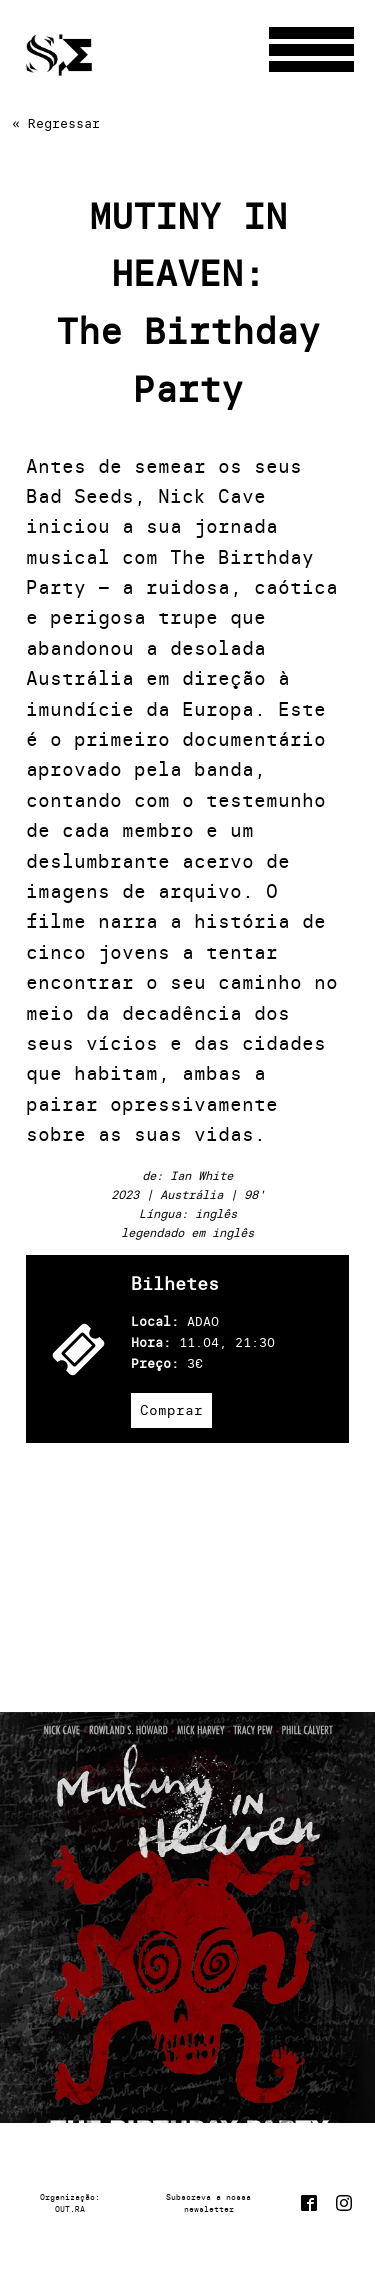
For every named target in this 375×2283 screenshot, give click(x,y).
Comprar (171, 1410)
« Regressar (56, 123)
